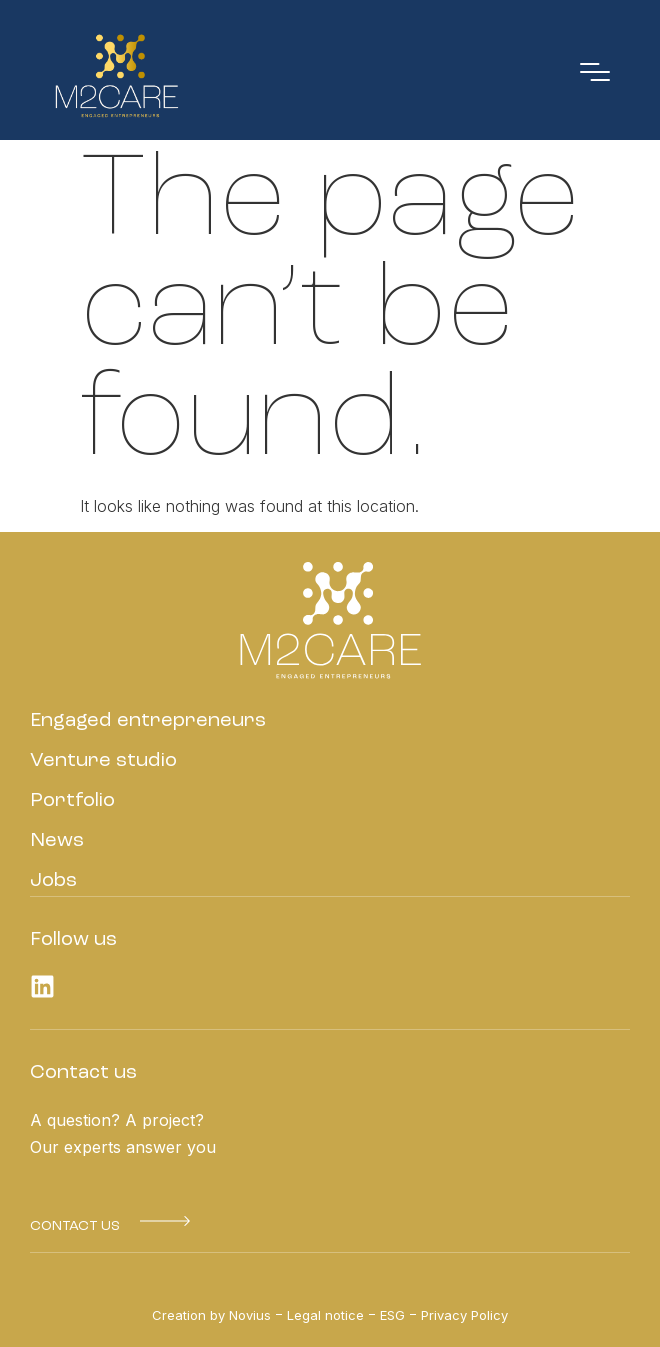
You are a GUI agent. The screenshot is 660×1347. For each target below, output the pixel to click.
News (57, 841)
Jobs (53, 881)
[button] (75, 1226)
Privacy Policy (464, 1315)
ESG (392, 1315)
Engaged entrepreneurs (148, 721)
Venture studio (103, 761)
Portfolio (72, 801)
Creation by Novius (211, 1315)
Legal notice (325, 1315)
